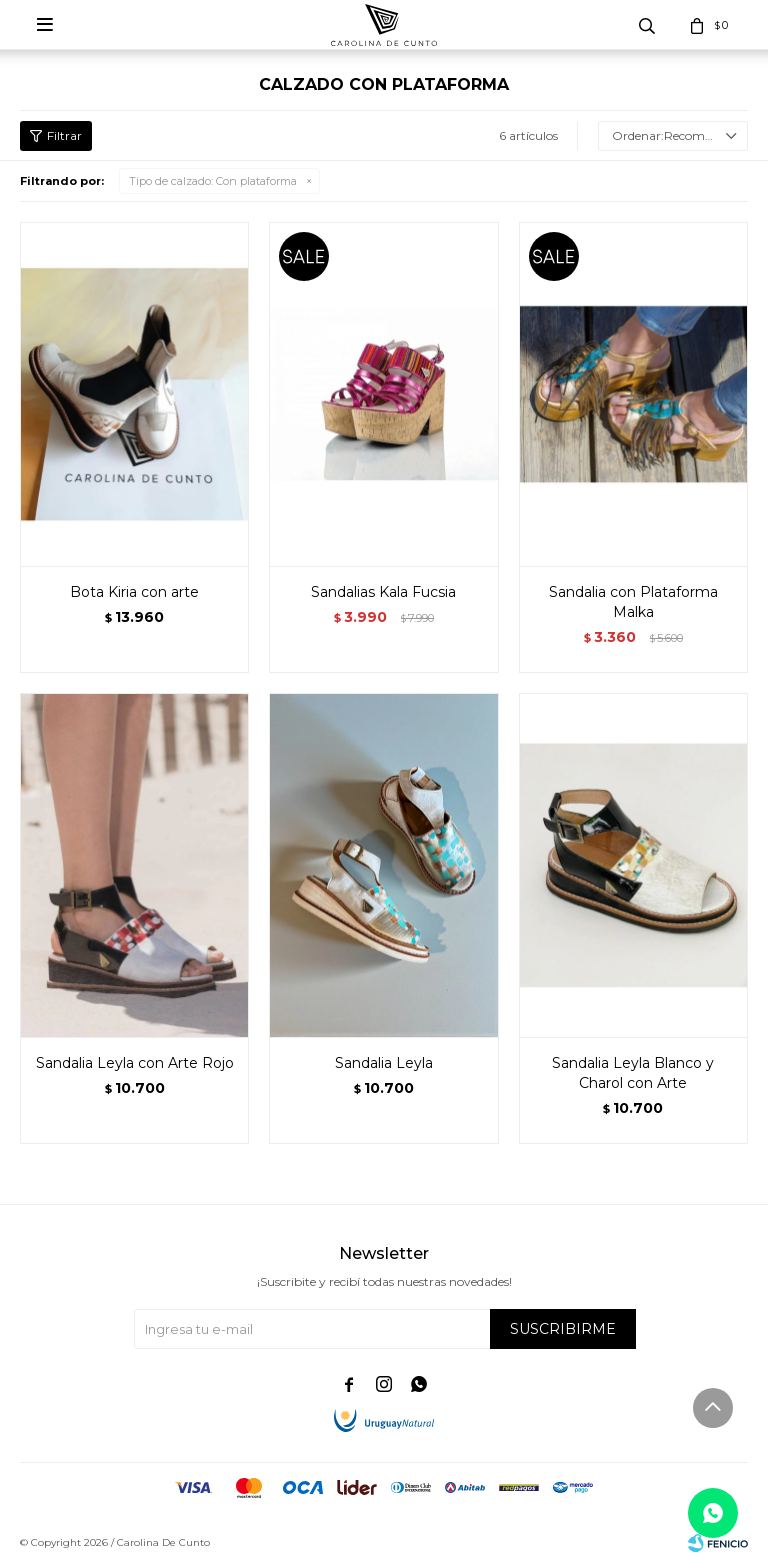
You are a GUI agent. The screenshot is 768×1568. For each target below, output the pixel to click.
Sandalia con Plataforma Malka (633, 602)
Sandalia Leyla (384, 1063)
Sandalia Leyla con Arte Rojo (135, 1063)
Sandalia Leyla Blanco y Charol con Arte (633, 1073)
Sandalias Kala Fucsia (383, 592)
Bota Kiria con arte (134, 592)
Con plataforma (213, 181)
